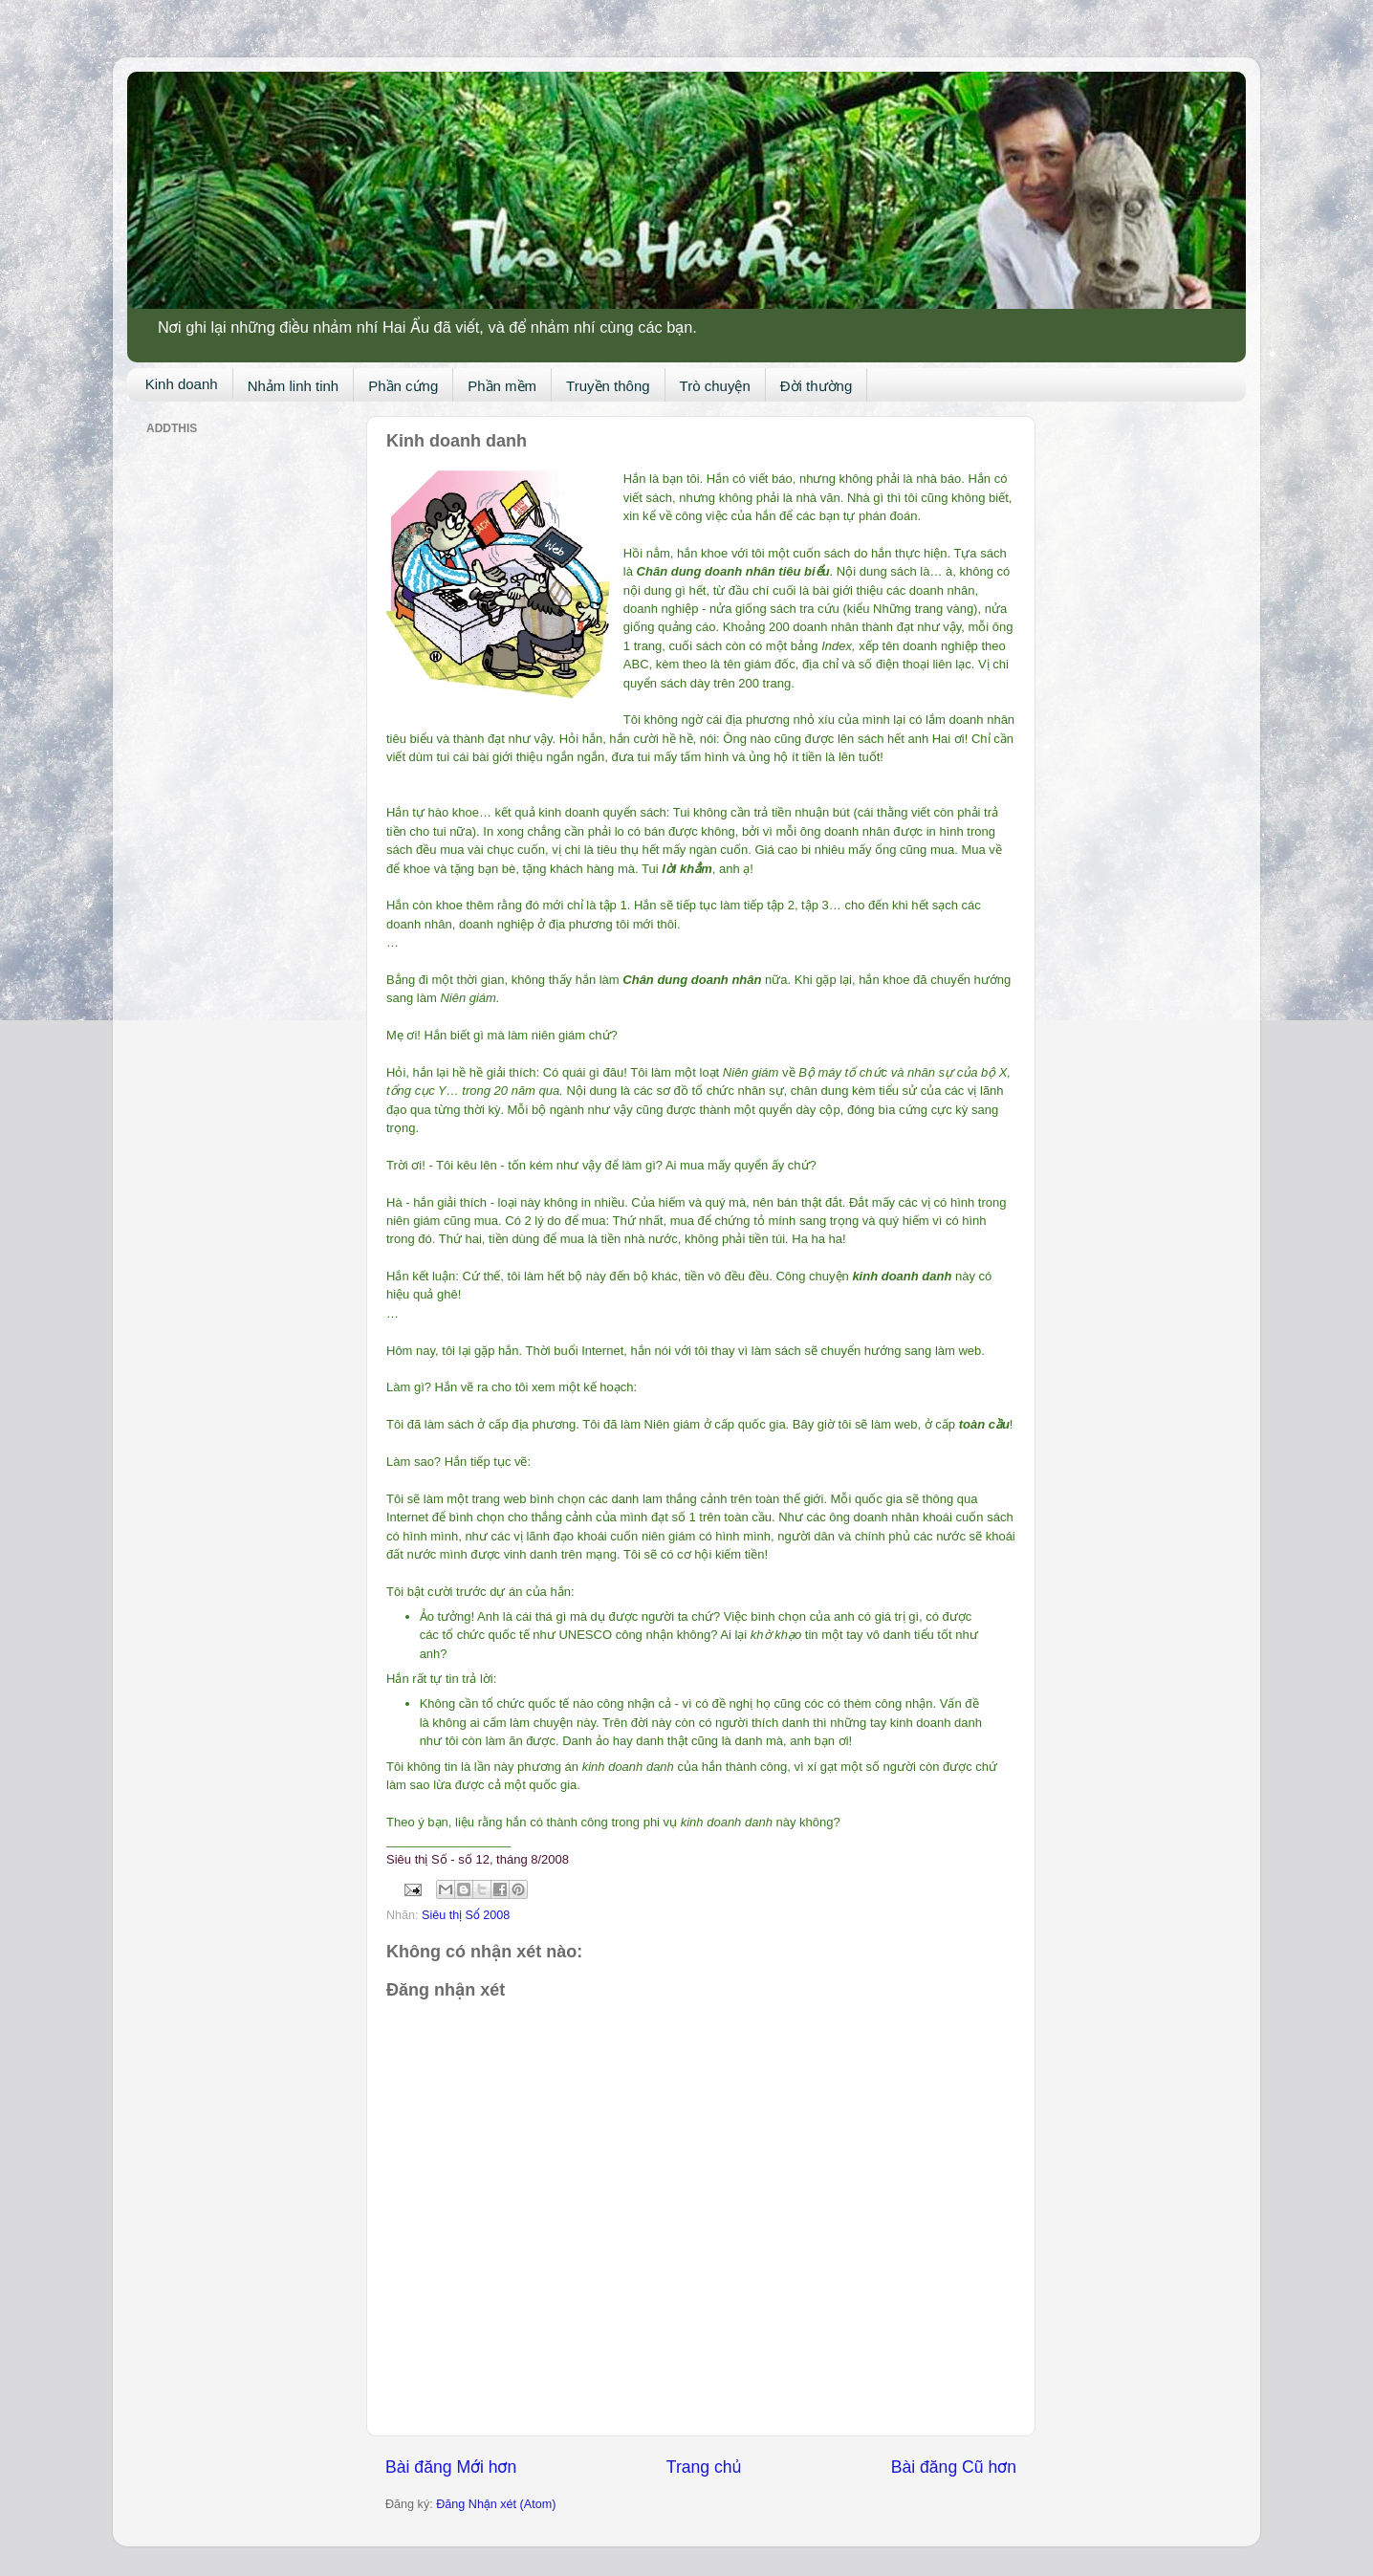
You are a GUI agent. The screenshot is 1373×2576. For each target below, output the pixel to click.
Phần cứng (403, 386)
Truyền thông (608, 386)
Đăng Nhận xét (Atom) (496, 2504)
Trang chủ (703, 2467)
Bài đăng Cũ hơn (953, 2467)
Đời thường (816, 386)
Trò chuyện (715, 386)
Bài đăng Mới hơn (450, 2467)
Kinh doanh (181, 384)
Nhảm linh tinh (293, 386)
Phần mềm (502, 386)
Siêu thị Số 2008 (466, 1915)
